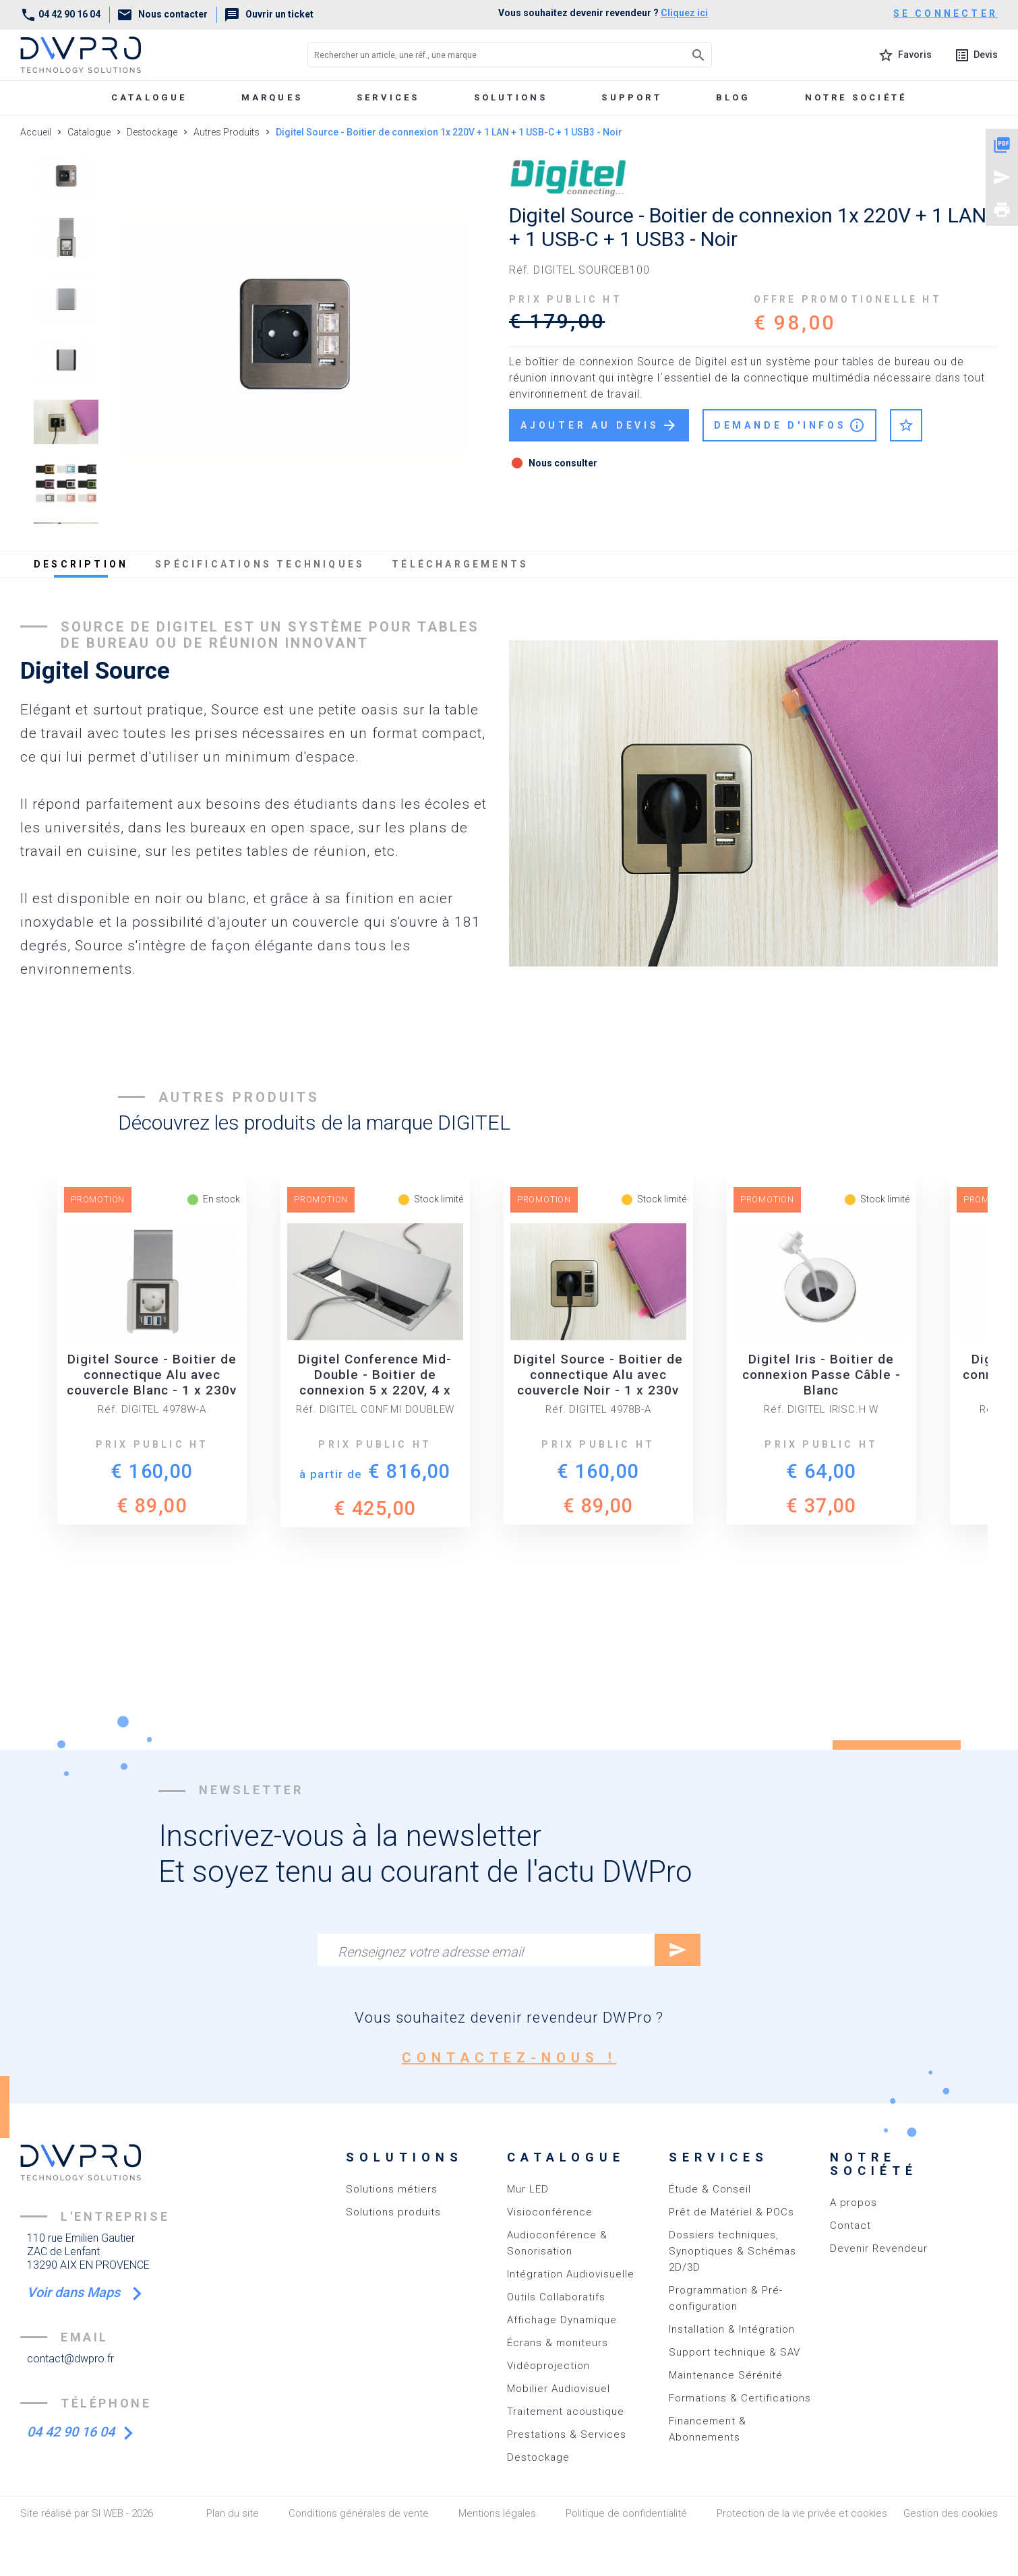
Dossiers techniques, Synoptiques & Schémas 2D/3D (732, 2251)
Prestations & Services (566, 2434)
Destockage (538, 2457)
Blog (733, 97)
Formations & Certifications (740, 2398)
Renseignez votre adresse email (430, 1952)
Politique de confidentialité (626, 2513)
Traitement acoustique (565, 2411)
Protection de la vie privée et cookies (802, 2513)
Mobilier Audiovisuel (558, 2389)
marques (272, 97)
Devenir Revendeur (879, 2248)
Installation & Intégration (732, 2329)
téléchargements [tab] (460, 564)
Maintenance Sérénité (726, 2375)
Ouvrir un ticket (268, 14)
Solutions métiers (392, 2189)
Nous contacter (162, 14)
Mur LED (528, 2189)
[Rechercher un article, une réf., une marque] (480, 55)
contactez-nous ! (509, 2058)
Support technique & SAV (734, 2352)
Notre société (856, 97)
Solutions (511, 97)
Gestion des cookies (950, 2513)
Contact (850, 2225)
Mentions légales (497, 2513)
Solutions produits (393, 2212)
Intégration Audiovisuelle (570, 2274)
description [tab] (81, 564)
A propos (853, 2203)
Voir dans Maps (75, 2292)
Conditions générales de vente (359, 2513)
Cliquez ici (684, 12)
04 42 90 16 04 (60, 14)
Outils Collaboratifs (556, 2297)
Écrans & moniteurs (557, 2343)
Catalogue (149, 97)
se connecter (945, 13)
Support (631, 97)
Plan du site (232, 2513)
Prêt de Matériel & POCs (731, 2212)
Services (388, 97)
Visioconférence (550, 2212)
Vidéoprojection (548, 2366)
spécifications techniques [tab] (260, 564)
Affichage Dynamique (562, 2320)
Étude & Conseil (710, 2189)
